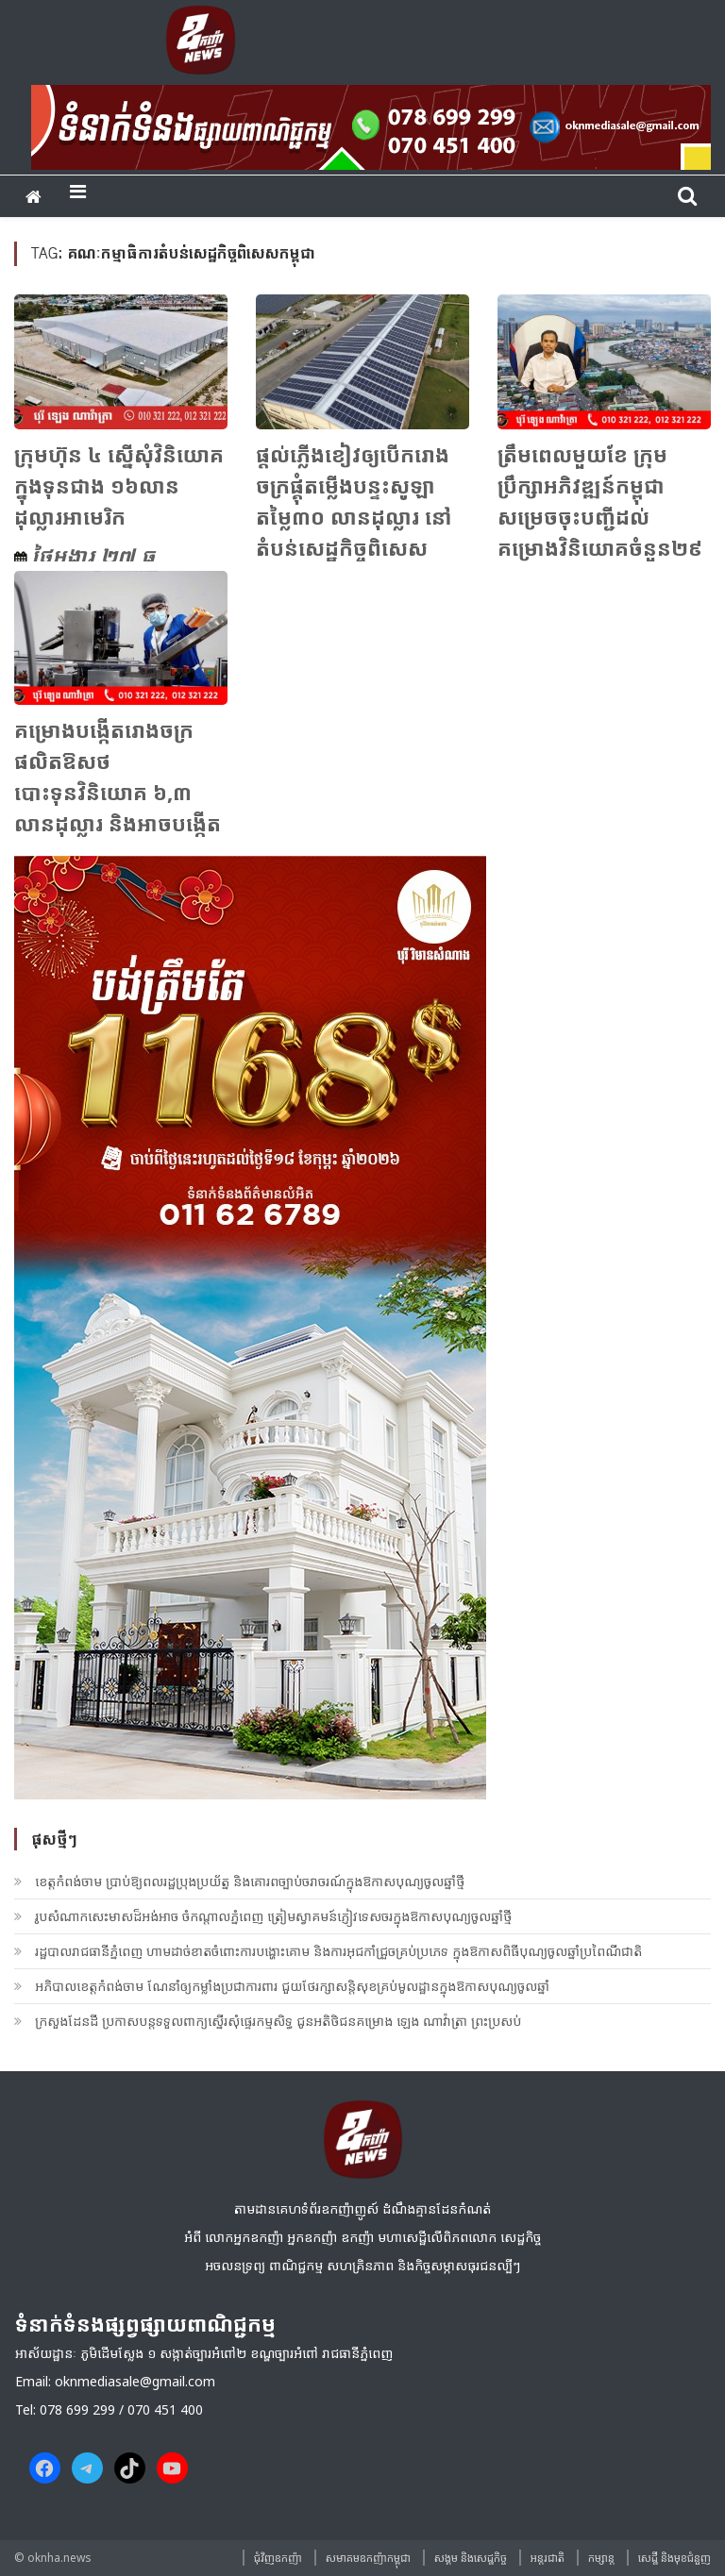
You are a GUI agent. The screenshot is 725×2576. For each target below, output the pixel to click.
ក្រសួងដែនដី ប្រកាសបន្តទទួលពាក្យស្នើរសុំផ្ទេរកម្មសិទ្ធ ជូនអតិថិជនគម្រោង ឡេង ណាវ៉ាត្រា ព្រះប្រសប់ (278, 2021)
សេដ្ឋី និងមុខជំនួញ (674, 2558)
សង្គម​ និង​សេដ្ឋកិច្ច (470, 2558)
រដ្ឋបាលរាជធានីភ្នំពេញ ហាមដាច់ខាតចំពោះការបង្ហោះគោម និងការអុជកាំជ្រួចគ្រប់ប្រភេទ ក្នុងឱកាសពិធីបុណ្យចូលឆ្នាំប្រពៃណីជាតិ (338, 1951)
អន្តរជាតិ (548, 2558)
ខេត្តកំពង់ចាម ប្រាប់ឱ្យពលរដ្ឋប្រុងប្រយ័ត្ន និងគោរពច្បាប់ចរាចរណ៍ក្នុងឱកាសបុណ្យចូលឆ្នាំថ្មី (249, 1881)
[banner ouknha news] (371, 124)
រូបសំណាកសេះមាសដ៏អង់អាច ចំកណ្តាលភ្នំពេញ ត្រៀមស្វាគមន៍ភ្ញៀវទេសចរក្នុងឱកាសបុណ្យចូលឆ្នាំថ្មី (273, 1916)
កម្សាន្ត (601, 2558)
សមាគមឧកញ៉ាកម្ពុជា (368, 2558)
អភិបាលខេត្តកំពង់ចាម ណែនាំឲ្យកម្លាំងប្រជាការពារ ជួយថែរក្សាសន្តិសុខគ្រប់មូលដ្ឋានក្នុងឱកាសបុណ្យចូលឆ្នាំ (292, 1986)
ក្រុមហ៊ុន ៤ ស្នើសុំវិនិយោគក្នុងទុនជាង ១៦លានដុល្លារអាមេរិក (119, 485)
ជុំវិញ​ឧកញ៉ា (278, 2558)
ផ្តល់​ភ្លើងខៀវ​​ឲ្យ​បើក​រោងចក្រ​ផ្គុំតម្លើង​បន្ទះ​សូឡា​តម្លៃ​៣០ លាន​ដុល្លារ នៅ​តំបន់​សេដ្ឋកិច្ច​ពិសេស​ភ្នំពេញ (354, 516)
